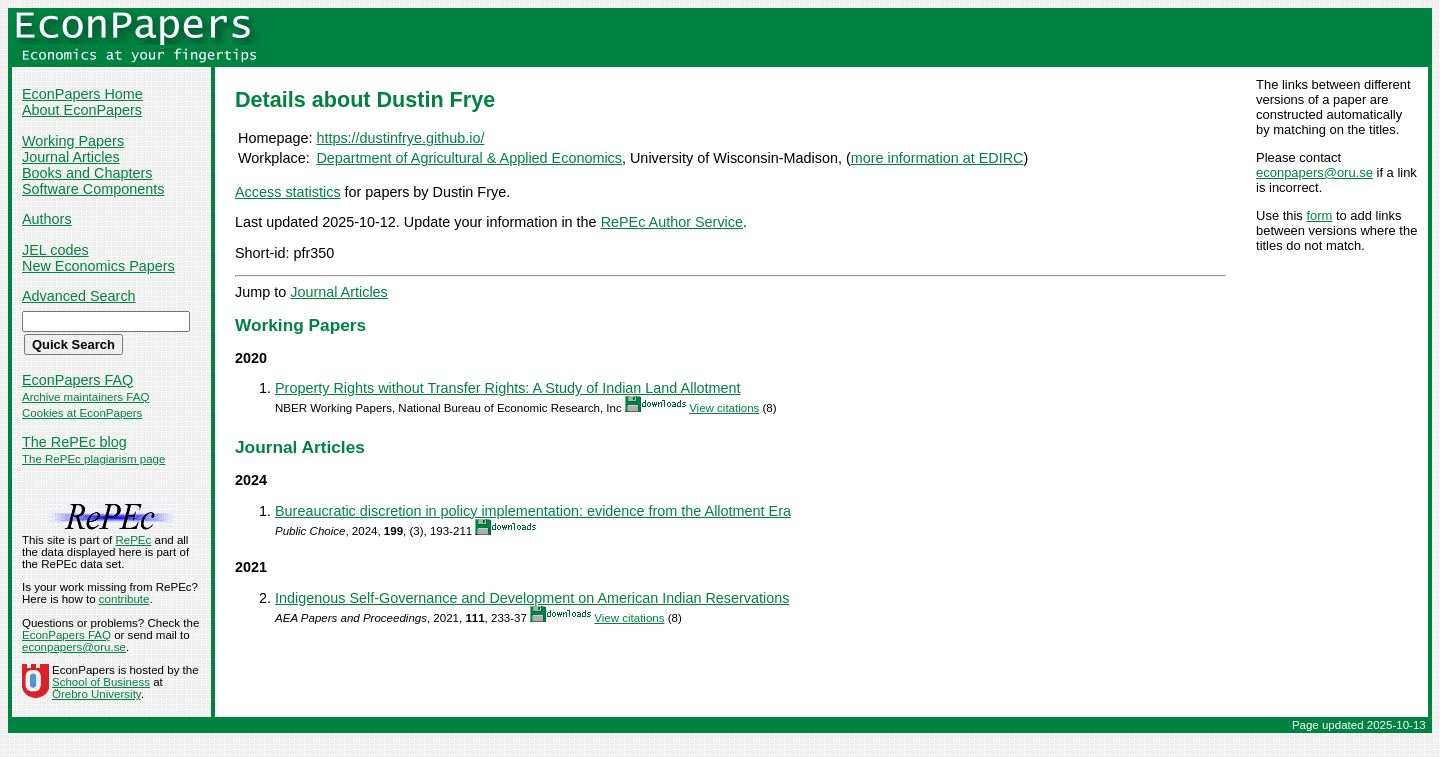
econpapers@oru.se (1314, 172)
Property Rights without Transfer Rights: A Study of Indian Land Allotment (508, 388)
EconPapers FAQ (77, 380)
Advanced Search (79, 296)
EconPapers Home (82, 94)
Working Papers (73, 141)
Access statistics (288, 192)
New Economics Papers (98, 266)
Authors (47, 219)
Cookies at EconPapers (82, 413)
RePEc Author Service (672, 222)
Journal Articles (71, 157)
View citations (724, 408)
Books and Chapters (87, 173)
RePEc (133, 540)
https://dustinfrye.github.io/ (400, 138)
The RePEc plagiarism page (93, 459)
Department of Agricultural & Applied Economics (469, 158)
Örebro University (96, 694)
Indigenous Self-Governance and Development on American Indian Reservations (532, 598)
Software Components (93, 189)
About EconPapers (82, 110)
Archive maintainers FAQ (85, 397)
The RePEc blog (74, 442)
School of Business (101, 682)
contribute (124, 599)
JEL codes (55, 250)
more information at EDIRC (937, 158)
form (1319, 215)
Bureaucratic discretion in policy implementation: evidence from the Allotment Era (533, 511)
